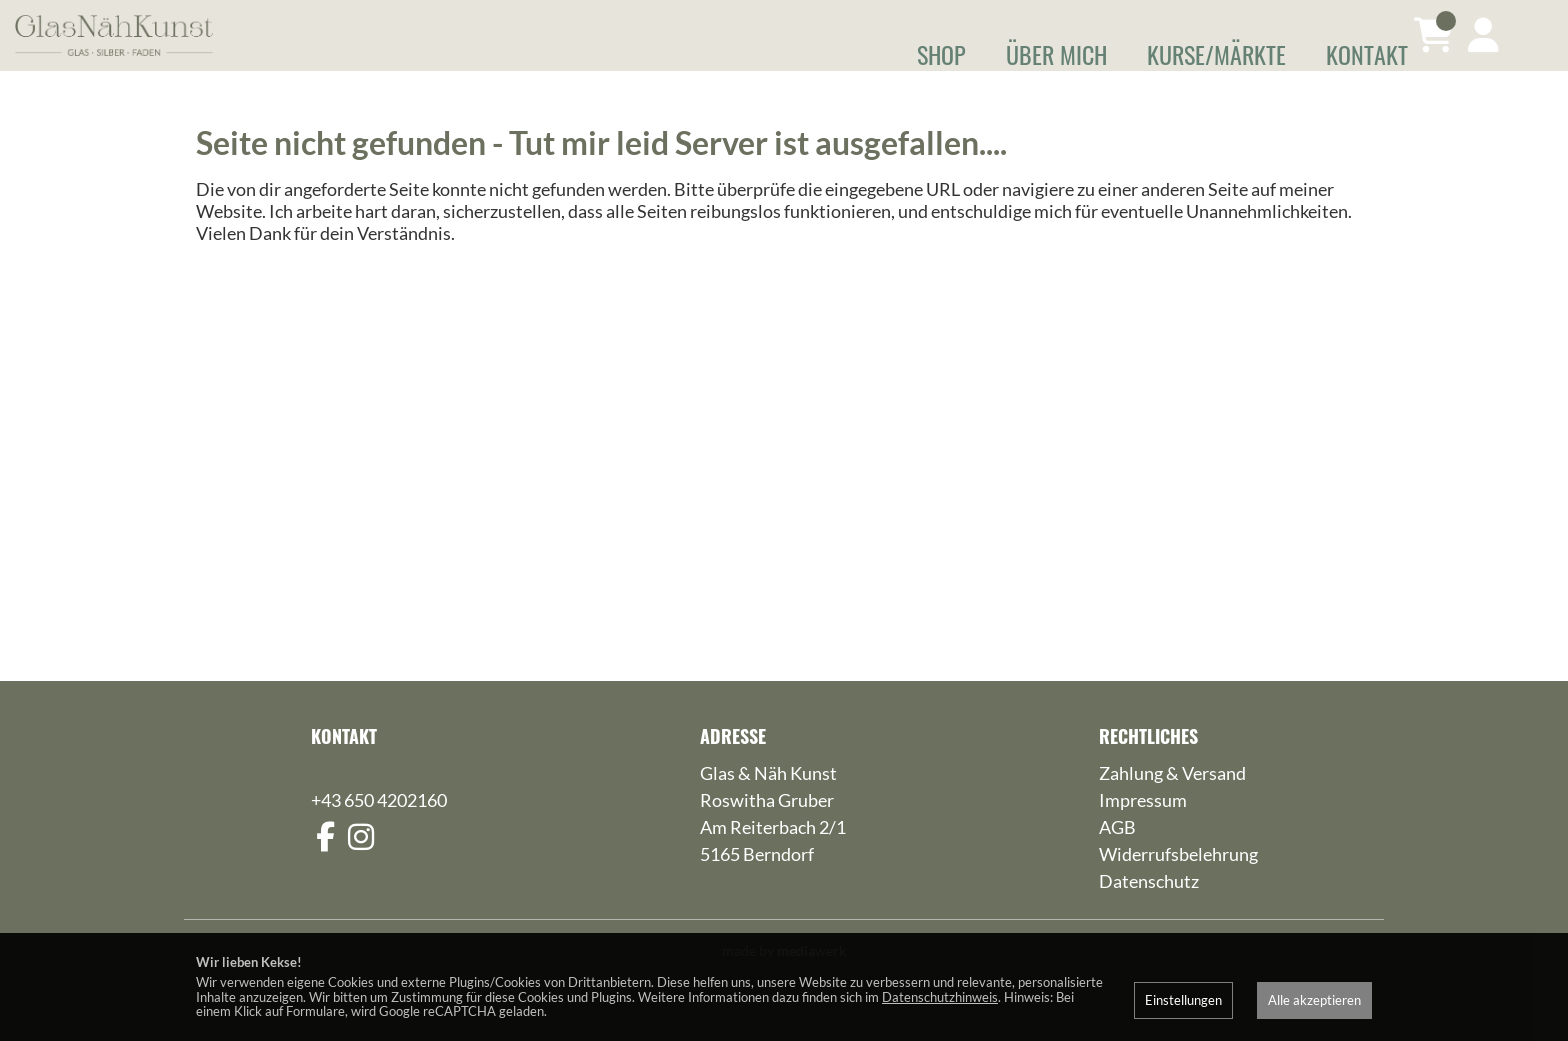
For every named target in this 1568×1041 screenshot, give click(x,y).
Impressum (1143, 829)
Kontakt (1367, 54)
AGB (1117, 856)
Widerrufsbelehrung (1178, 883)
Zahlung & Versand (1172, 802)
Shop (941, 54)
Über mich (1056, 54)
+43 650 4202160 (379, 829)
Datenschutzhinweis (940, 997)
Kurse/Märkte (1216, 54)
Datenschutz (1149, 910)
